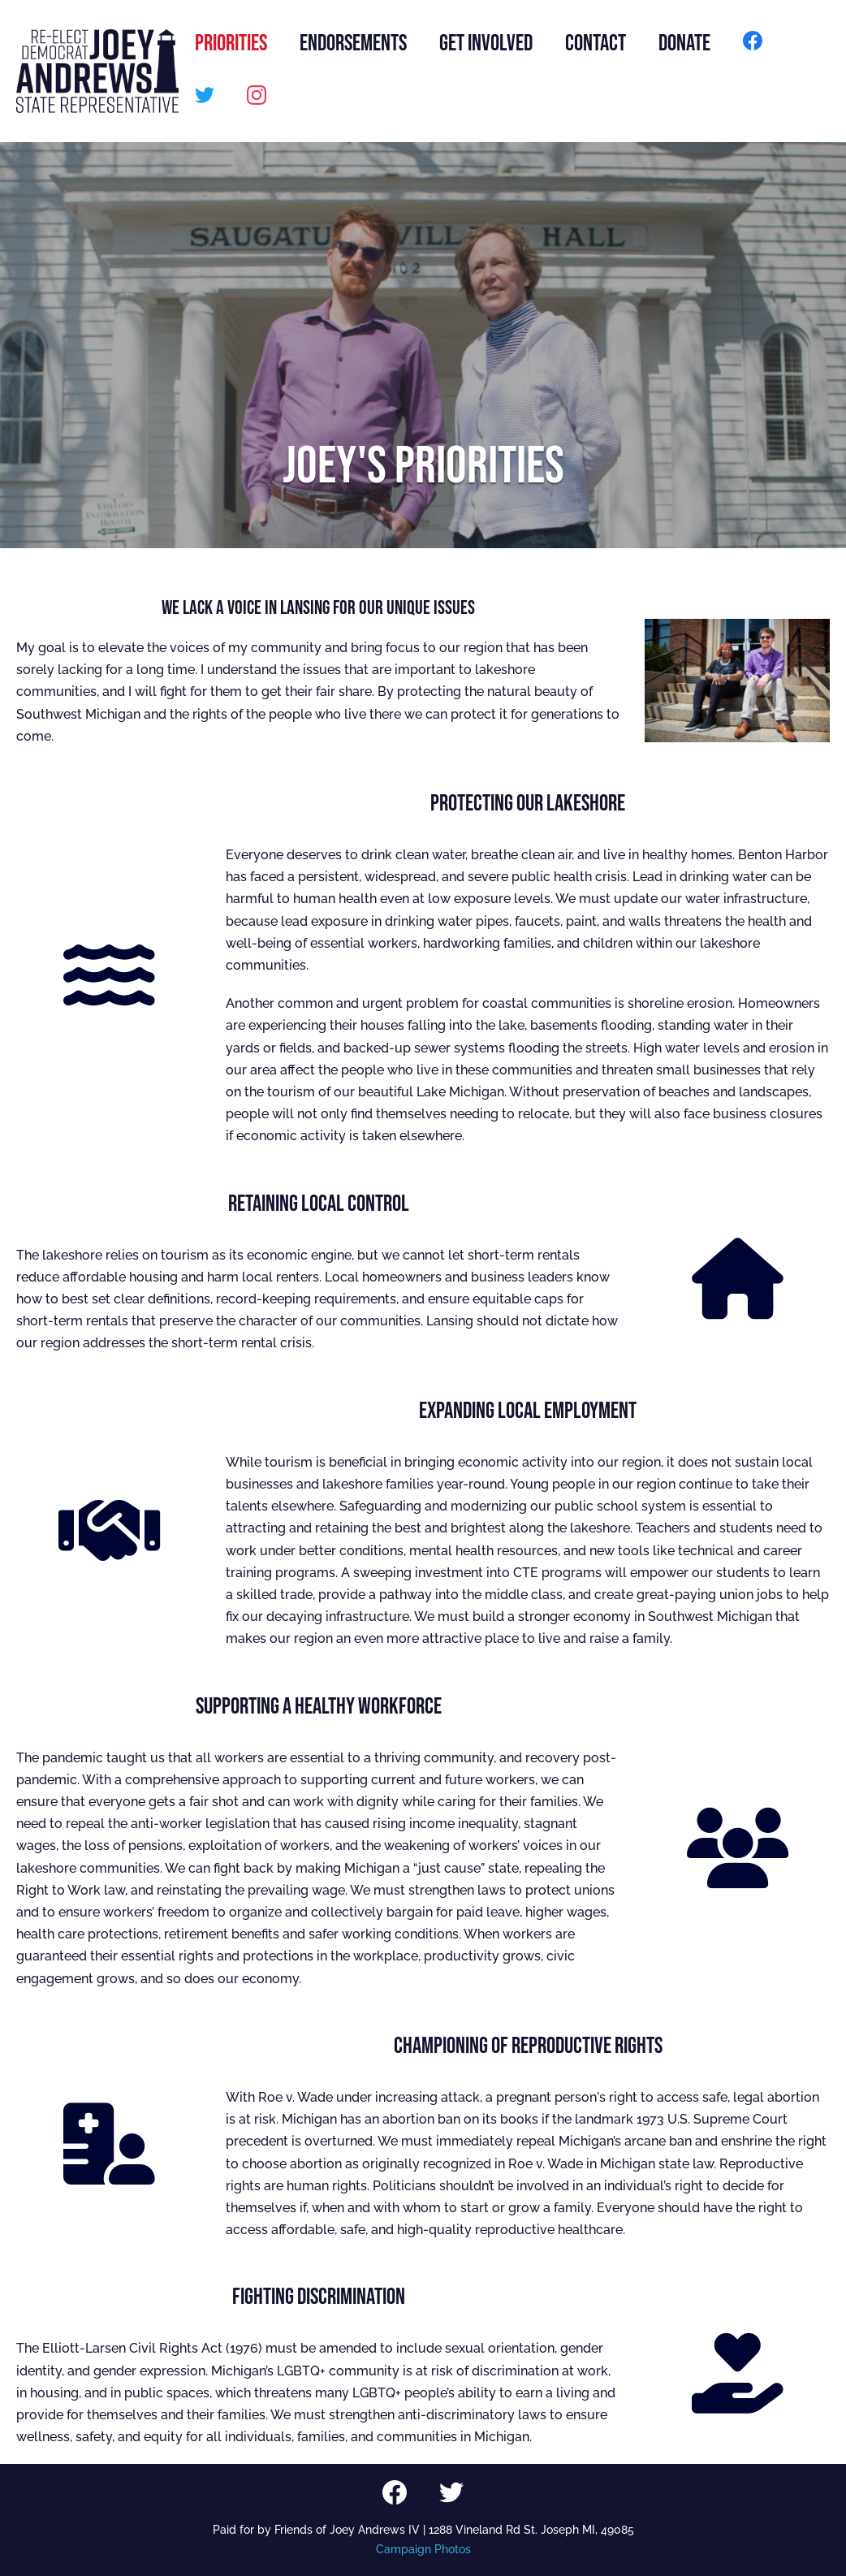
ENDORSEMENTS (353, 43)
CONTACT (595, 43)
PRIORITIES (231, 43)
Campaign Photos (423, 2549)
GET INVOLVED (486, 43)
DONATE (684, 43)
